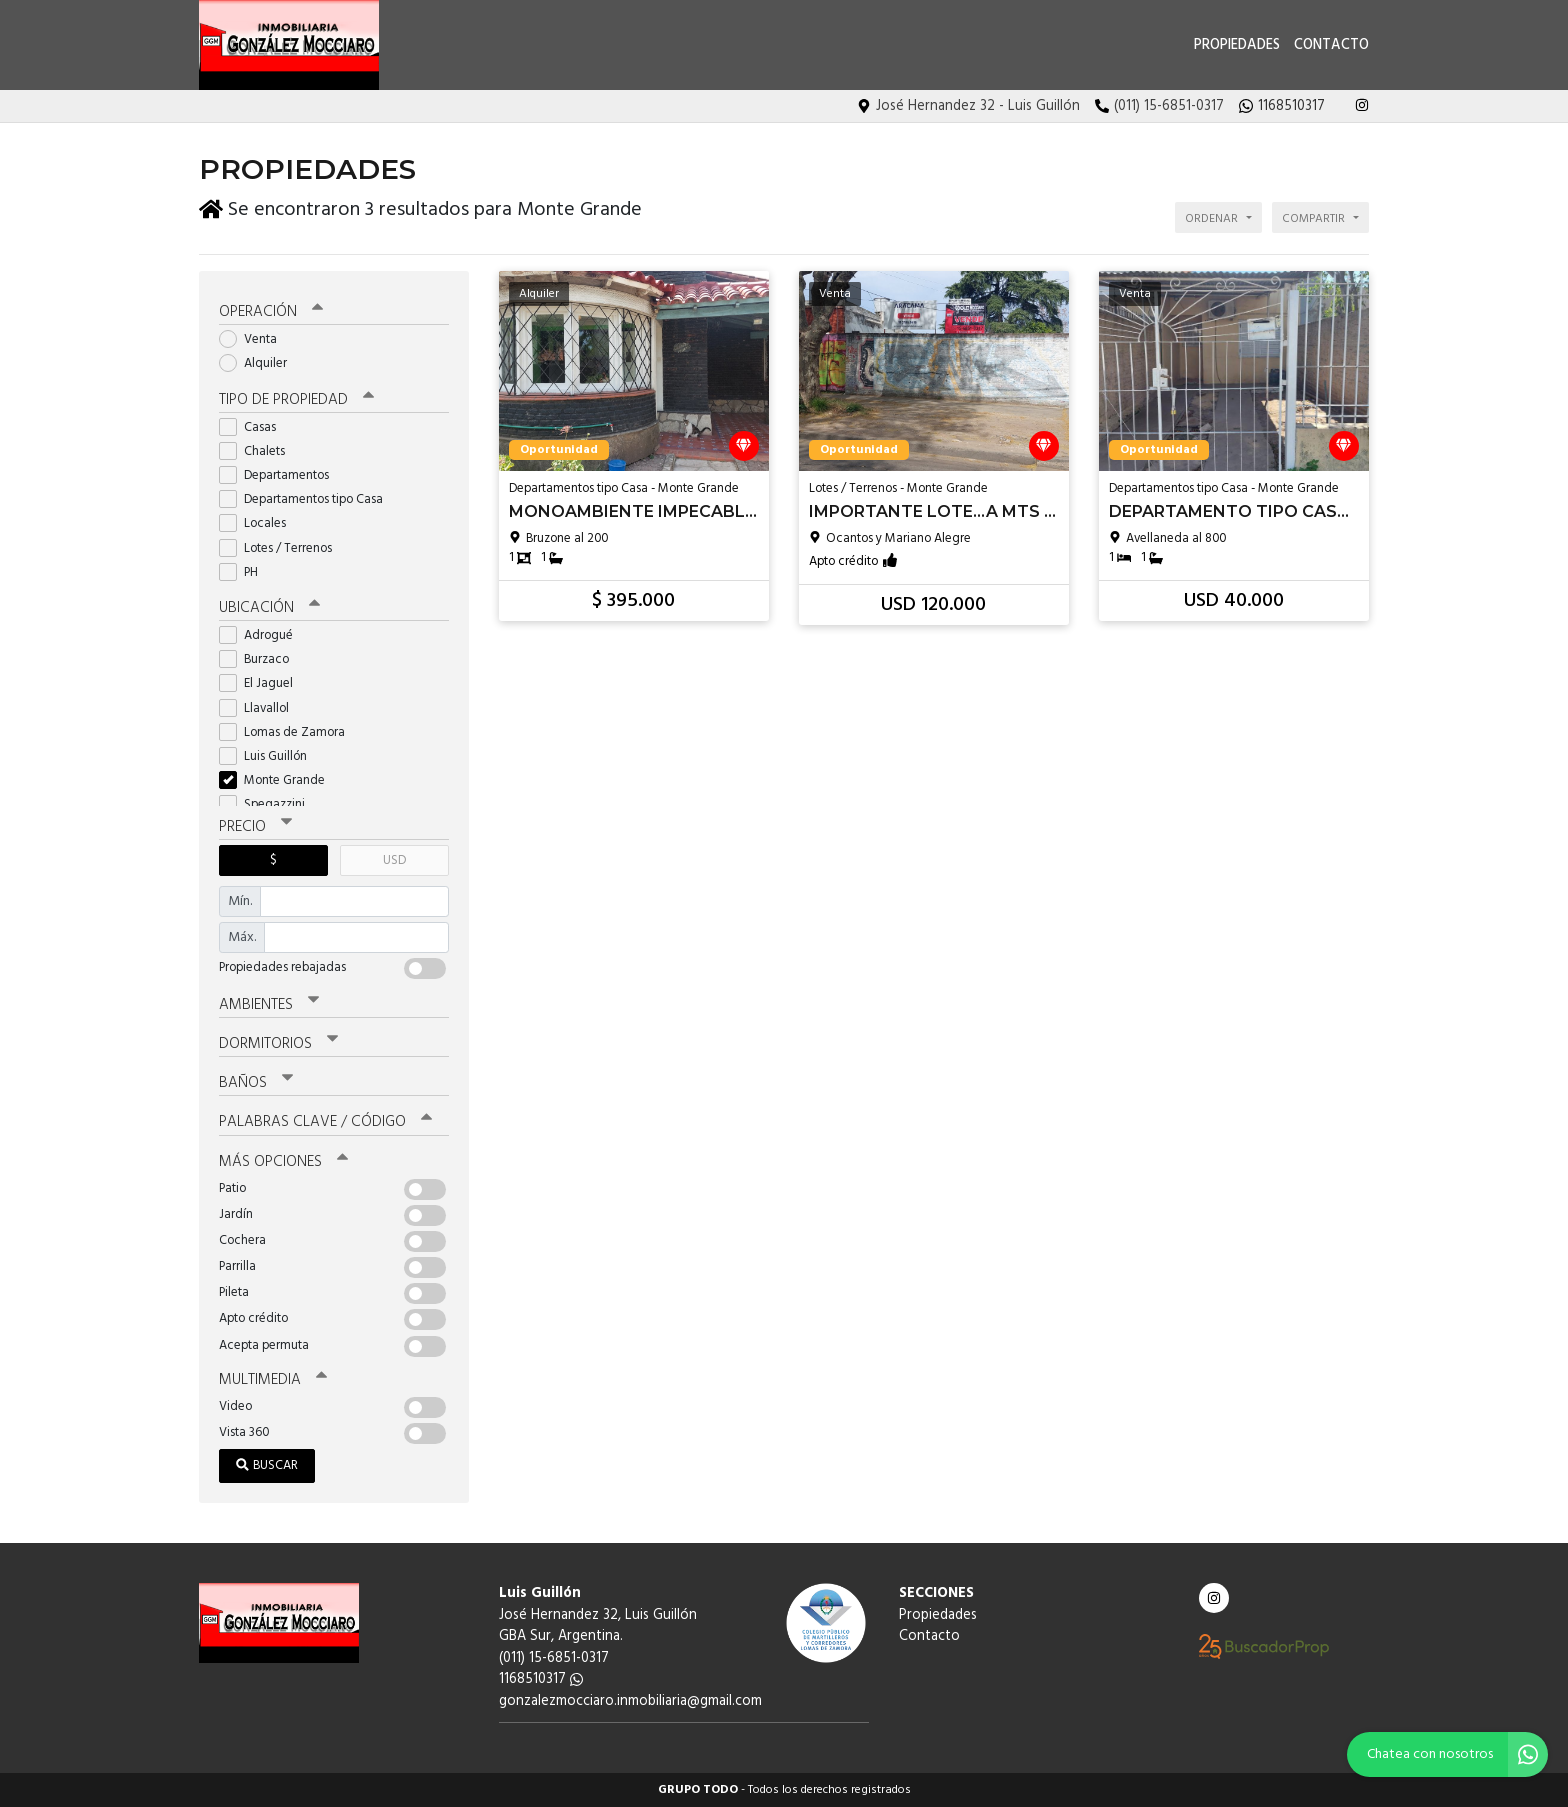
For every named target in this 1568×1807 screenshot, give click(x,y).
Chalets (258, 451)
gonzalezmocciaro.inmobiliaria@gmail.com (630, 1701)
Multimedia (273, 1380)
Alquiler (259, 363)
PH (245, 572)
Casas (254, 427)
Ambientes (269, 1005)
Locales (259, 523)
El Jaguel (262, 683)
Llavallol (260, 708)
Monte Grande (278, 780)
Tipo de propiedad (296, 400)
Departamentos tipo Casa (307, 499)
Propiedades (1237, 45)
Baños (256, 1083)
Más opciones (283, 1162)
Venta (254, 339)
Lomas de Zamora (288, 732)
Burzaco (260, 659)
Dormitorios (278, 1044)
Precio (255, 827)
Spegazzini (268, 804)
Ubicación (269, 608)
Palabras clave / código (325, 1122)
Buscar (267, 1465)
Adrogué (262, 635)
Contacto (1331, 45)
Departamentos (280, 475)
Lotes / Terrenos (282, 548)
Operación (271, 312)
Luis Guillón (269, 756)
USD (394, 860)
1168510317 (541, 1679)
